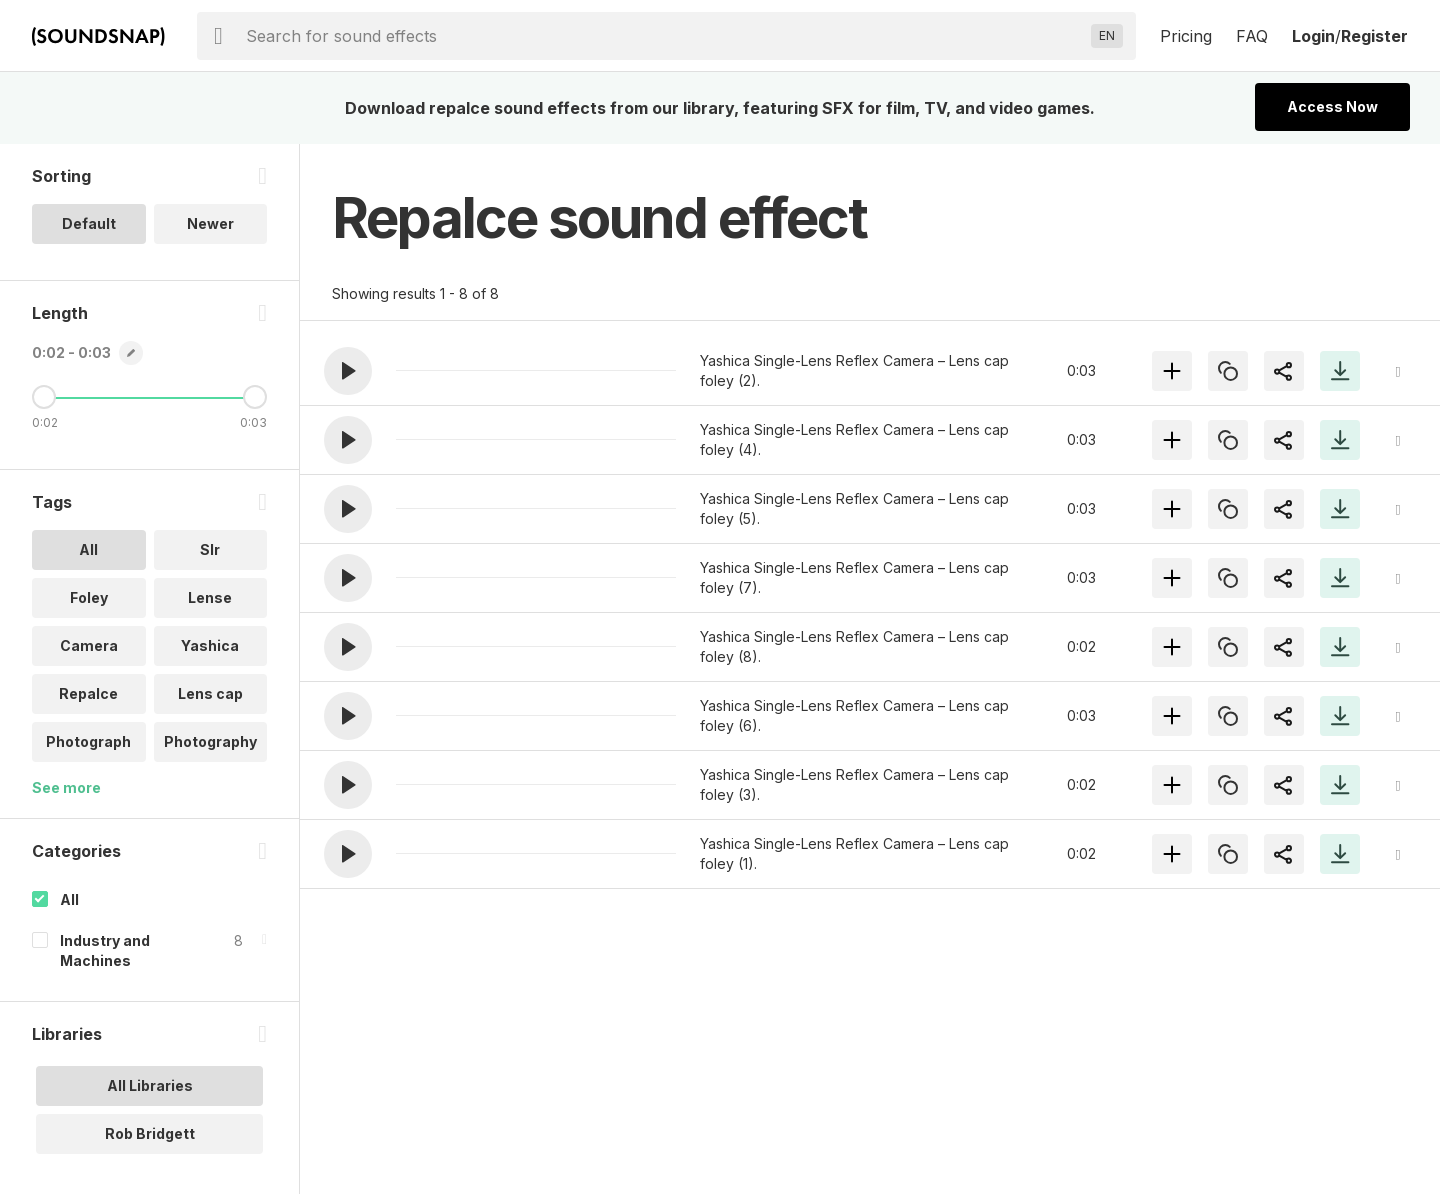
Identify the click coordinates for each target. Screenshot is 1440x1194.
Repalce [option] (88, 693)
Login (1313, 36)
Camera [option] (89, 645)
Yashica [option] (210, 645)
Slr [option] (210, 549)
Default (89, 223)
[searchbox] (664, 36)
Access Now (1332, 106)
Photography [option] (210, 741)
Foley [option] (89, 597)
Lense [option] (210, 597)
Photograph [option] (88, 741)
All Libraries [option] (150, 1085)
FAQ (1252, 36)
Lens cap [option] (210, 693)
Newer (210, 223)
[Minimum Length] (44, 397)
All (69, 899)
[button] (348, 371)
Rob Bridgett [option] (150, 1133)
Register (1374, 36)
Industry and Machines (105, 950)
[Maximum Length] (255, 397)
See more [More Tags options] (66, 787)
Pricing (1186, 36)
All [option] (88, 549)
